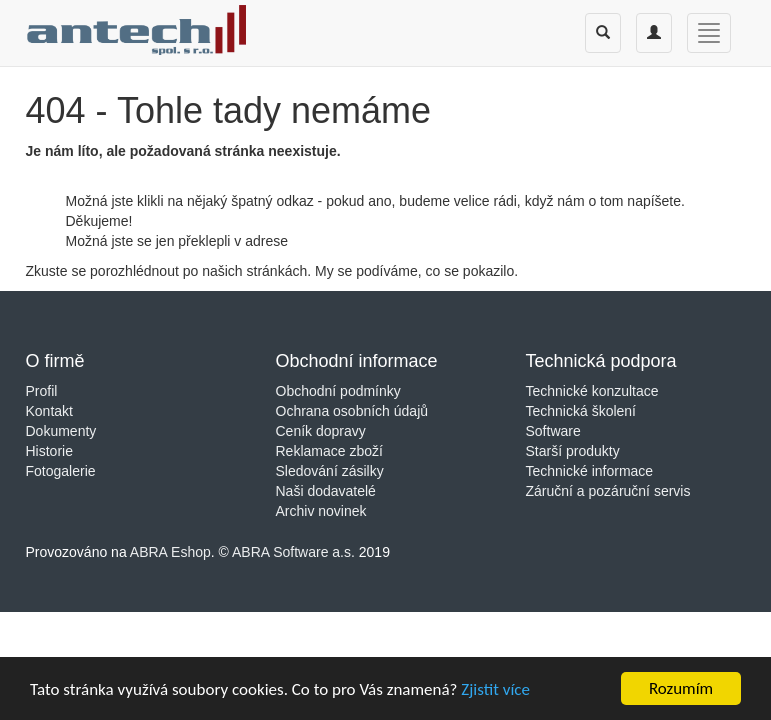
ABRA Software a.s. (293, 552)
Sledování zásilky (330, 471)
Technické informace (590, 471)
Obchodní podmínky (338, 391)
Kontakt (49, 411)
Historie (49, 451)
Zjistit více (495, 692)
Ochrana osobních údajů (352, 411)
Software (553, 431)
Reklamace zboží (329, 451)
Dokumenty (61, 431)
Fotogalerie (61, 471)
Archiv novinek (321, 511)
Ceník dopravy (321, 431)
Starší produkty (573, 451)
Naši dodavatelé (326, 491)
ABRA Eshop (170, 552)
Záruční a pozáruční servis (608, 491)
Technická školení (581, 411)
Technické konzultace (592, 391)
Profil (42, 391)
